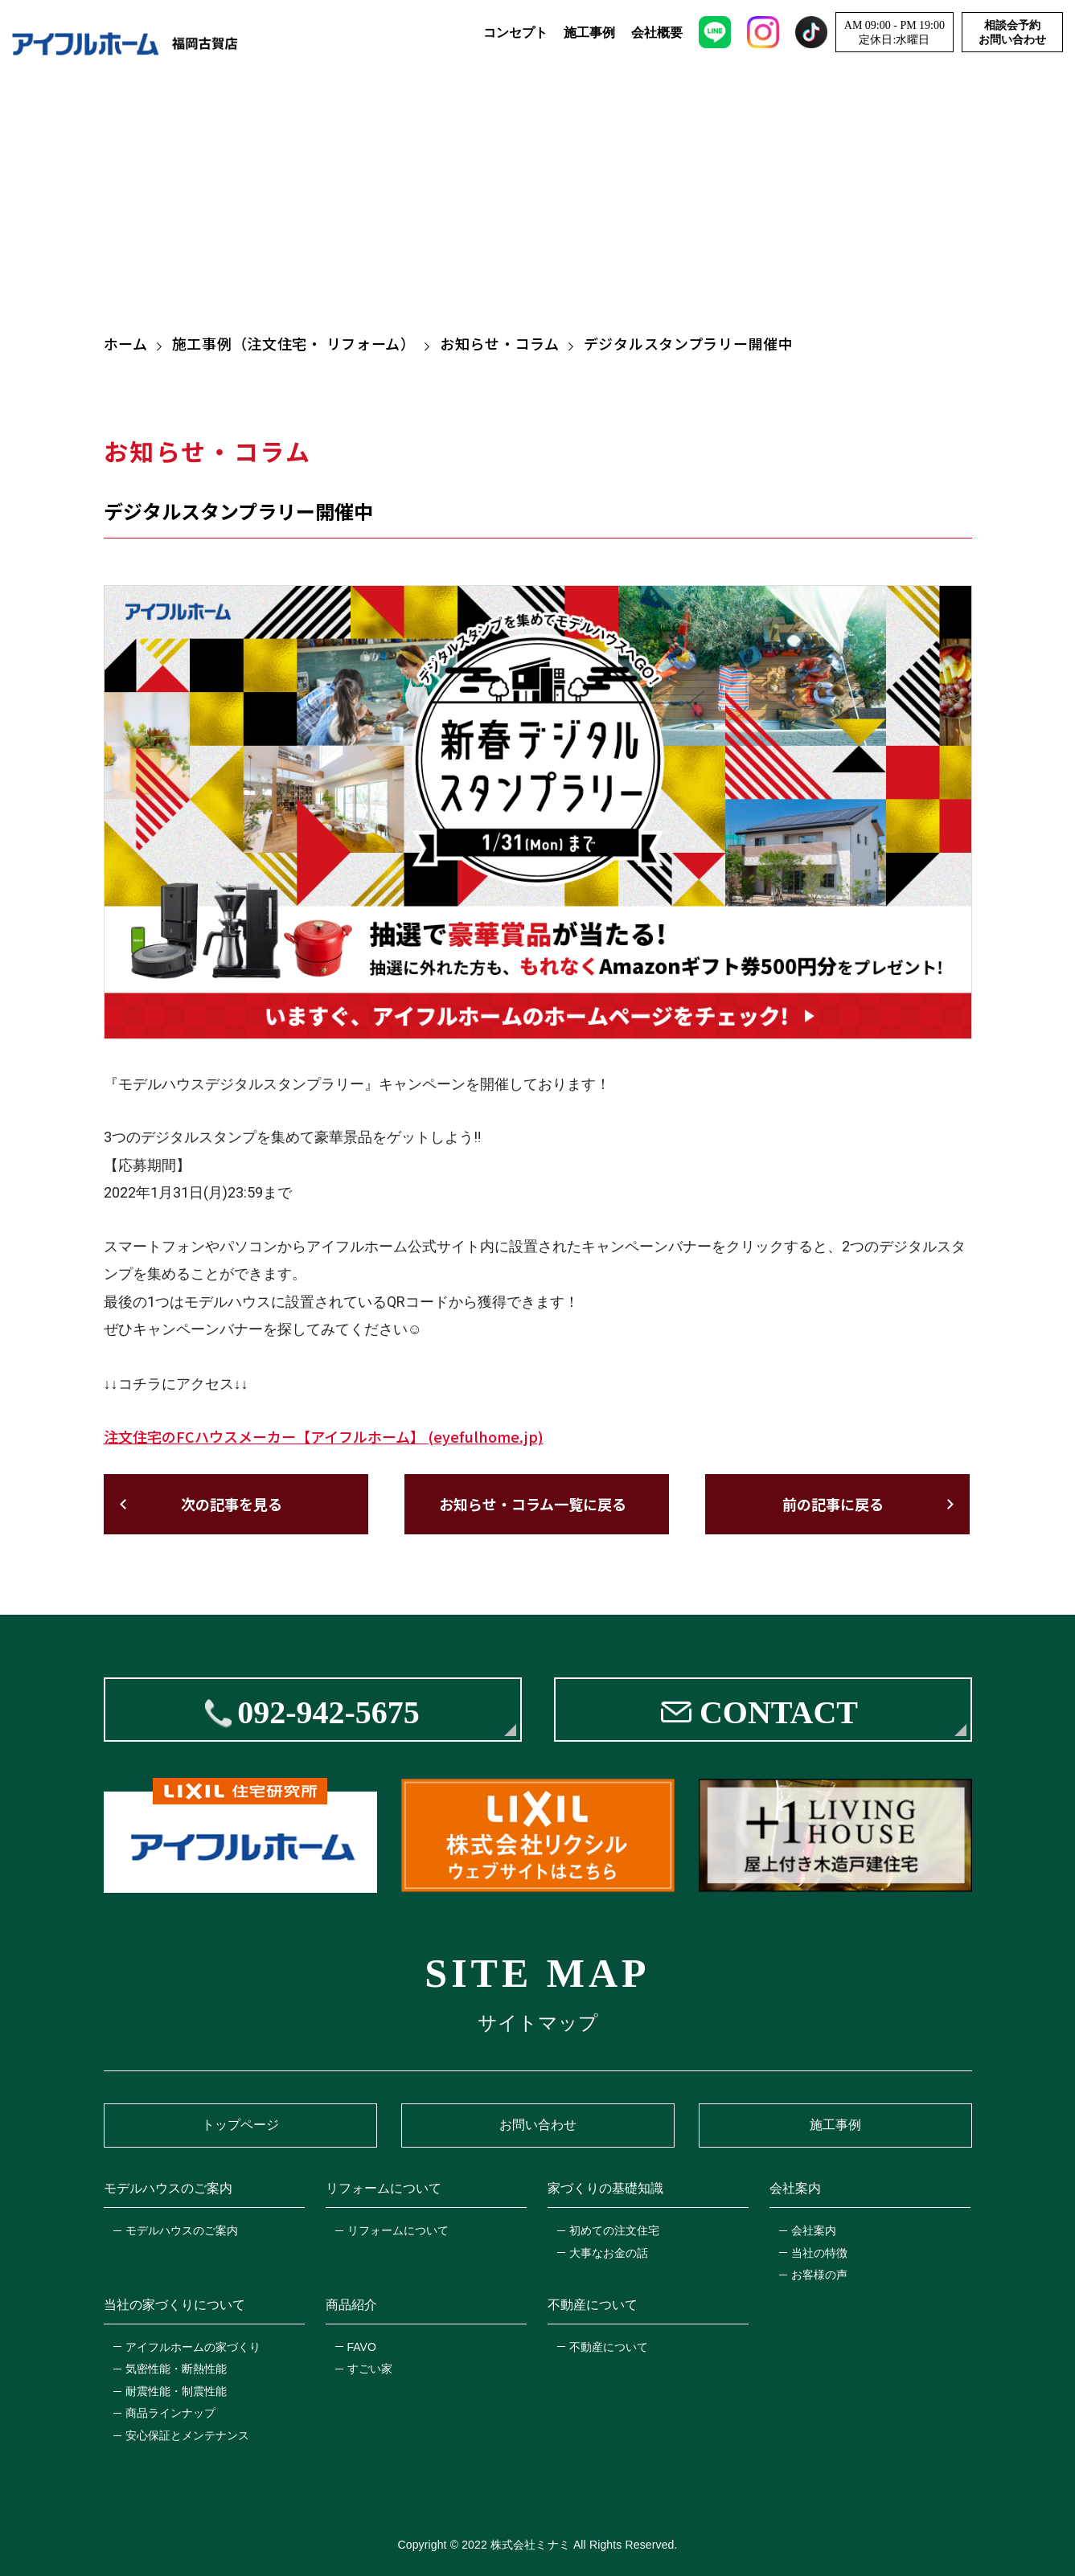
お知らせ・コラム (500, 343)
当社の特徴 (819, 2252)
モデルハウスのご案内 (181, 2230)
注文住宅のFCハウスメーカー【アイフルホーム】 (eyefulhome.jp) (324, 1436)
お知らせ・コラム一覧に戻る (532, 1503)
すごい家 (369, 2368)
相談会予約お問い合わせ (1012, 32)
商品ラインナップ (170, 2412)
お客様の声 (819, 2274)
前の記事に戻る (833, 1503)
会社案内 (813, 2230)
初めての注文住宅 (614, 2230)
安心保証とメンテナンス (187, 2435)
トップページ (240, 2125)
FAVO (361, 2347)
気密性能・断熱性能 (176, 2368)
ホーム (126, 343)
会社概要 (657, 32)
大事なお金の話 (608, 2252)
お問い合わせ (537, 2125)
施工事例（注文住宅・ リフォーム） (294, 343)
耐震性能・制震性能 (176, 2391)
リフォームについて (398, 2230)
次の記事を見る (231, 1503)
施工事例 (589, 32)
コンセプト (515, 32)
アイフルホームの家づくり (193, 2347)
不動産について (608, 2347)
